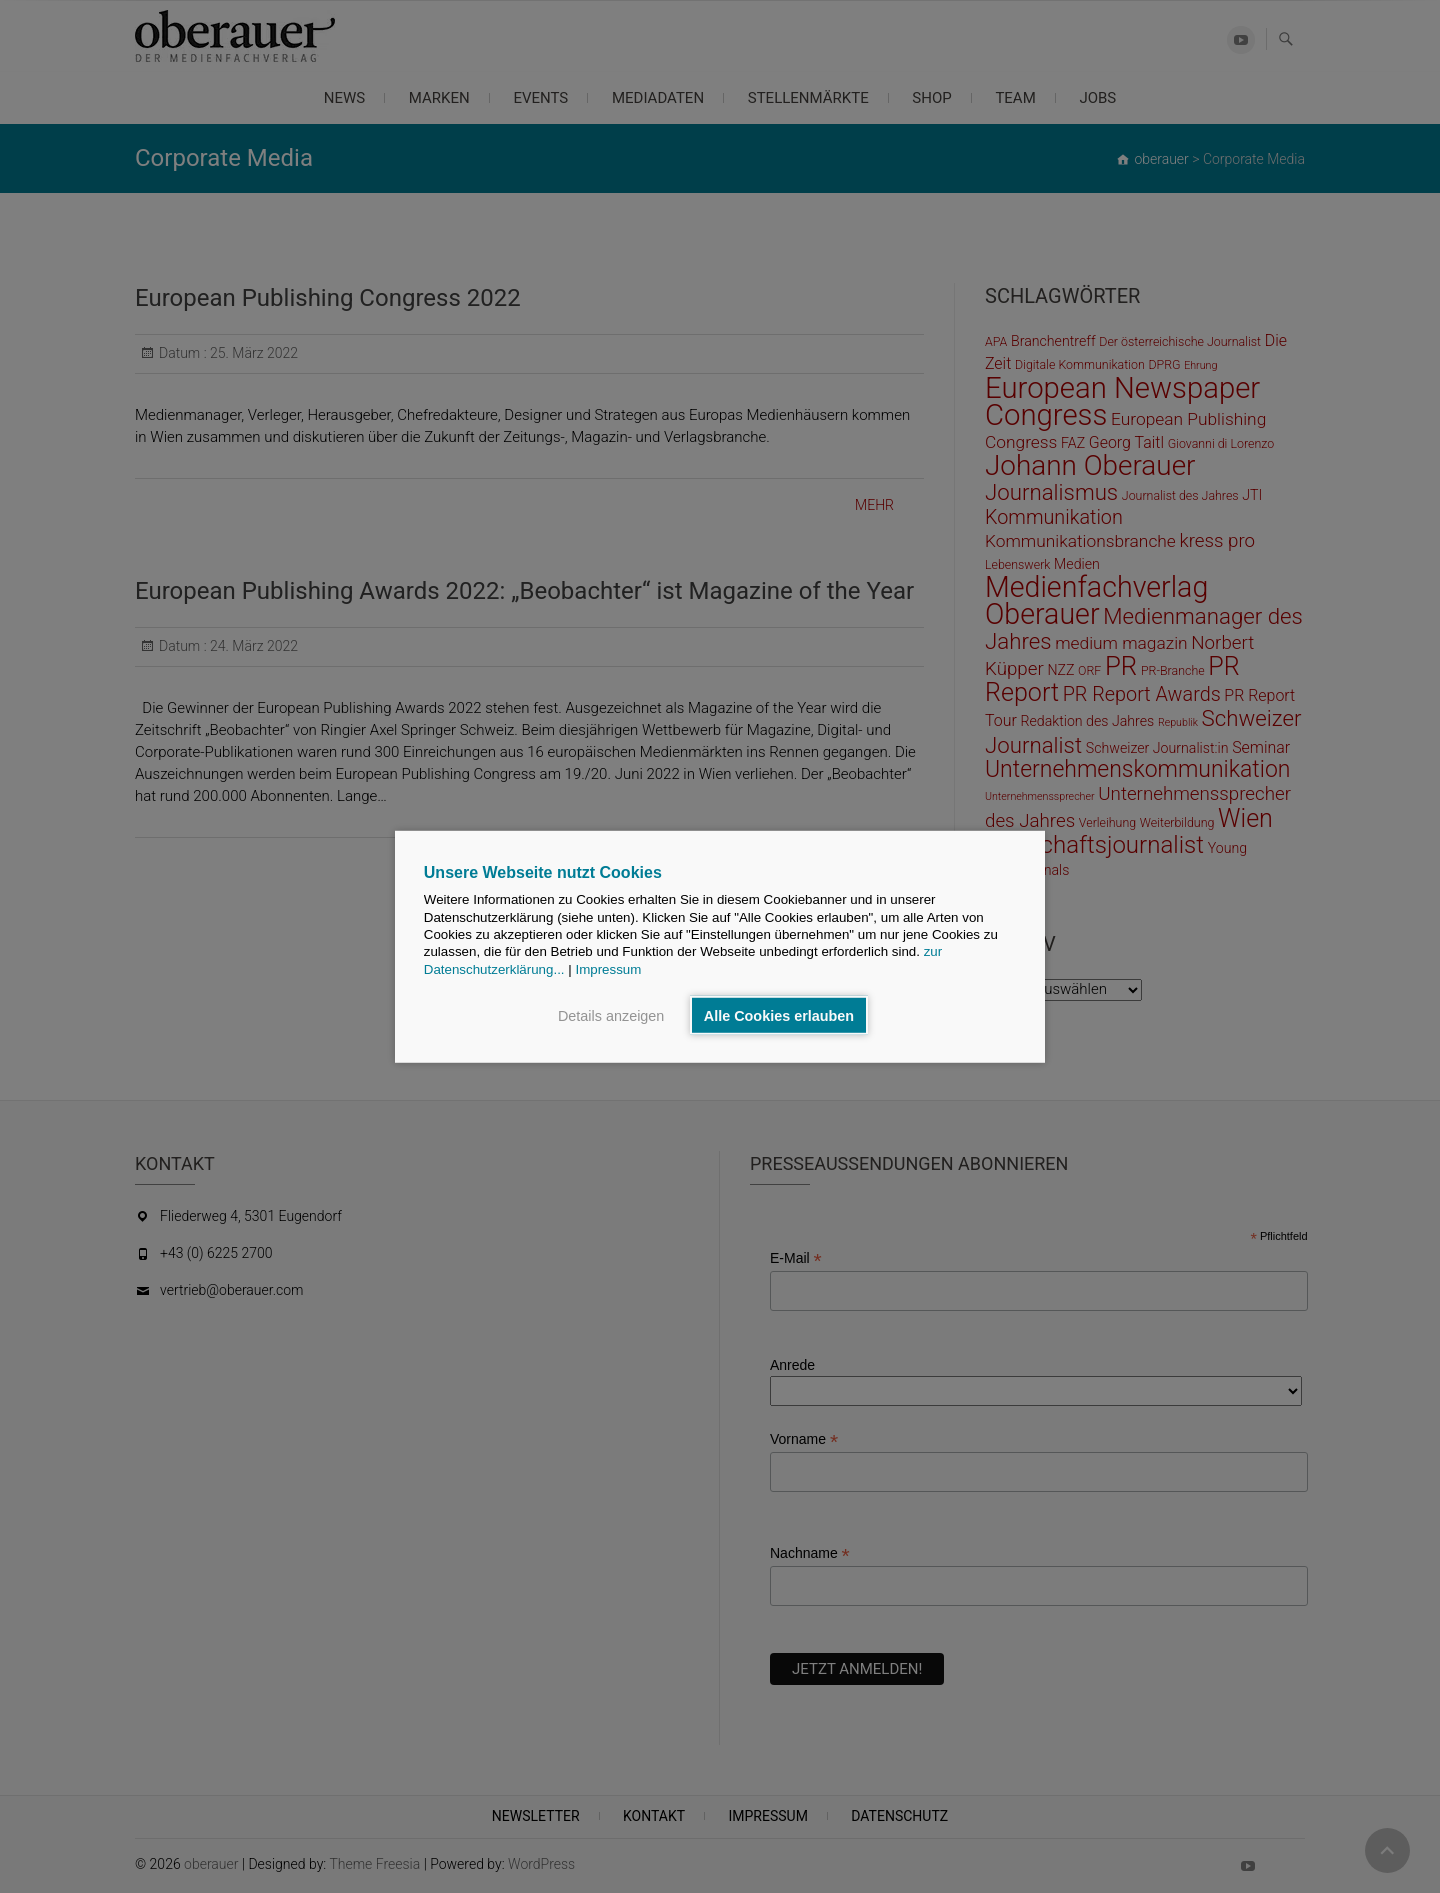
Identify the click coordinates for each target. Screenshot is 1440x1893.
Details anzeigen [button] (611, 1015)
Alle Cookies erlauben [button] (779, 1015)
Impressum (608, 968)
